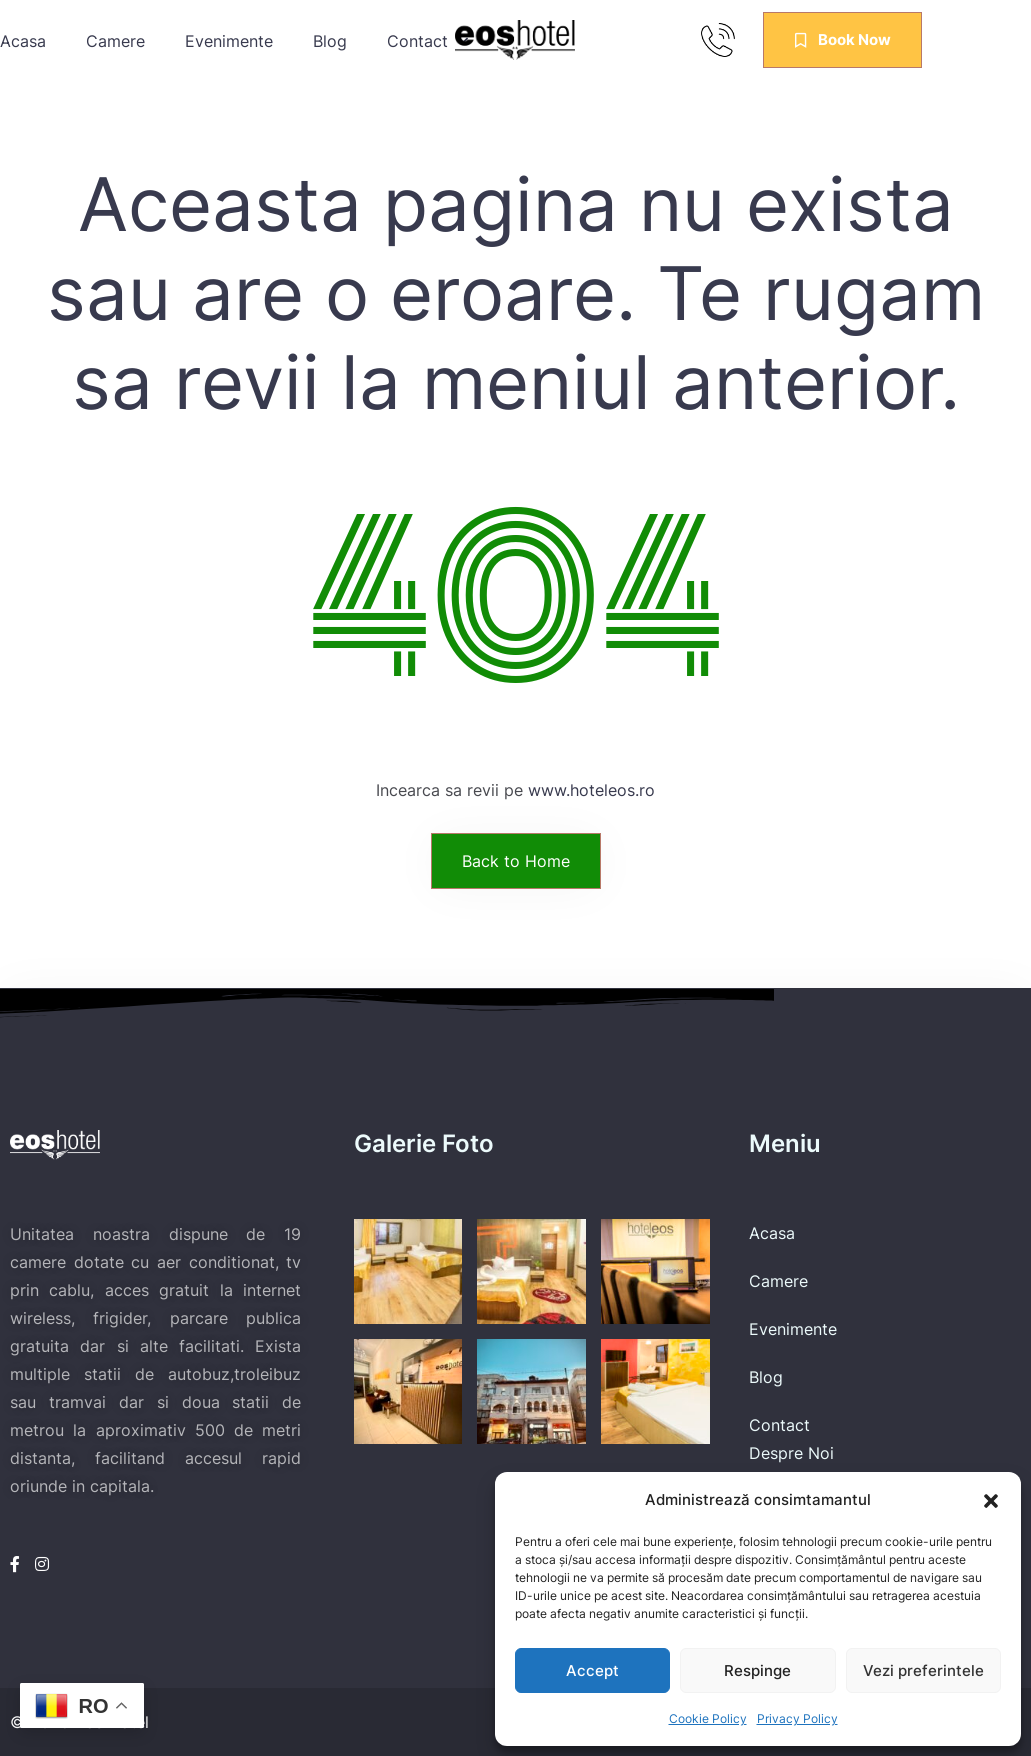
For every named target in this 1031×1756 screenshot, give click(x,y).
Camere (115, 41)
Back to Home (516, 861)
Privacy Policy (797, 1718)
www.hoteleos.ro (591, 790)
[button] (991, 1500)
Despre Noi (791, 1453)
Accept (592, 1670)
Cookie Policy (708, 1718)
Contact (779, 1425)
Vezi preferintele (923, 1670)
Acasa (23, 41)
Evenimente (229, 41)
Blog (330, 41)
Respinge (757, 1670)
